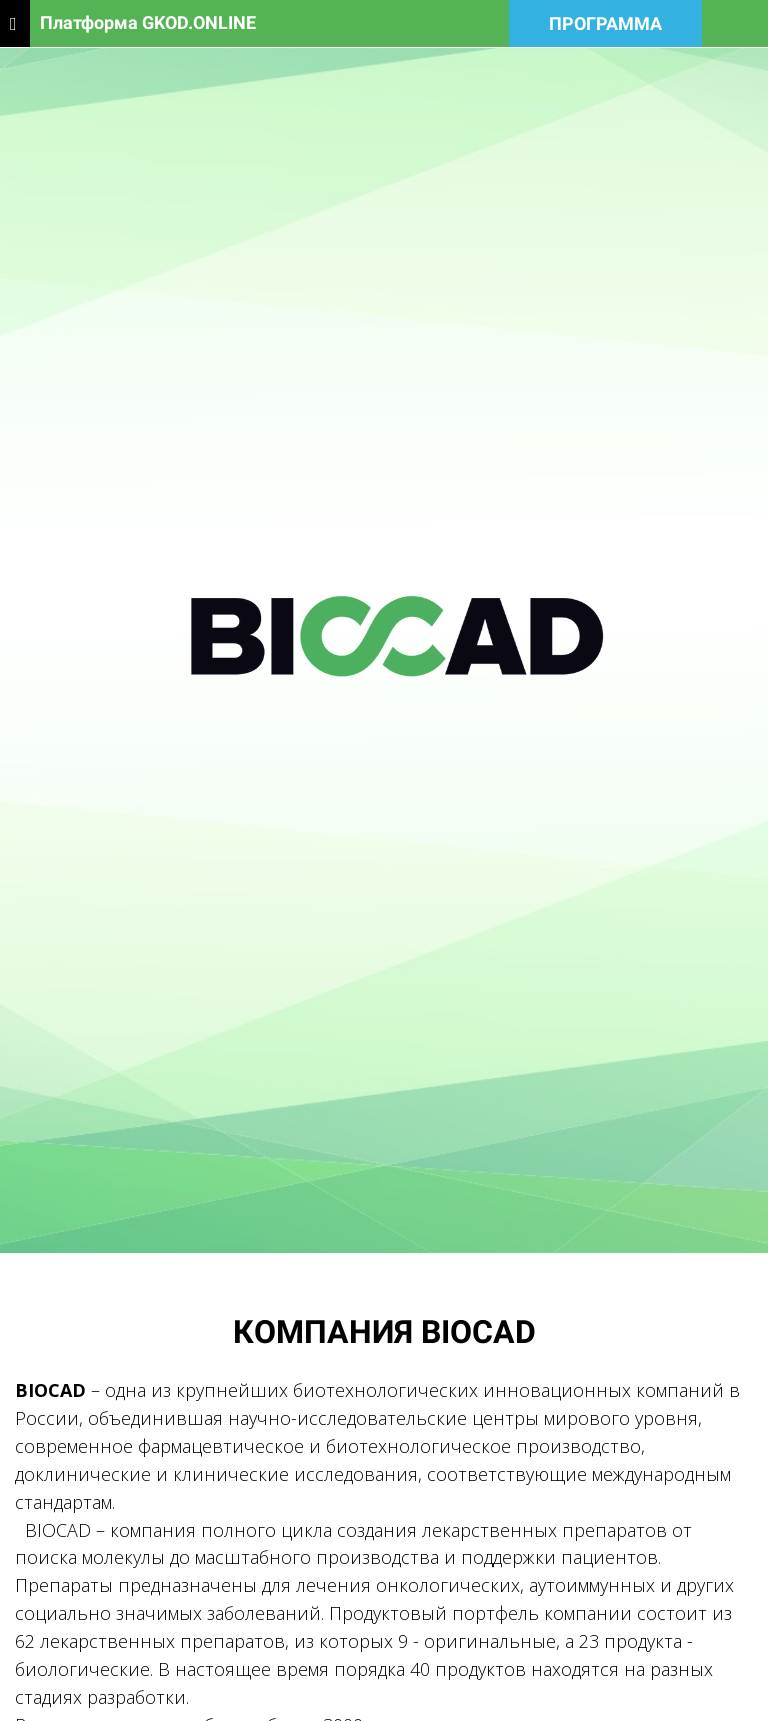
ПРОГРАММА (605, 23)
